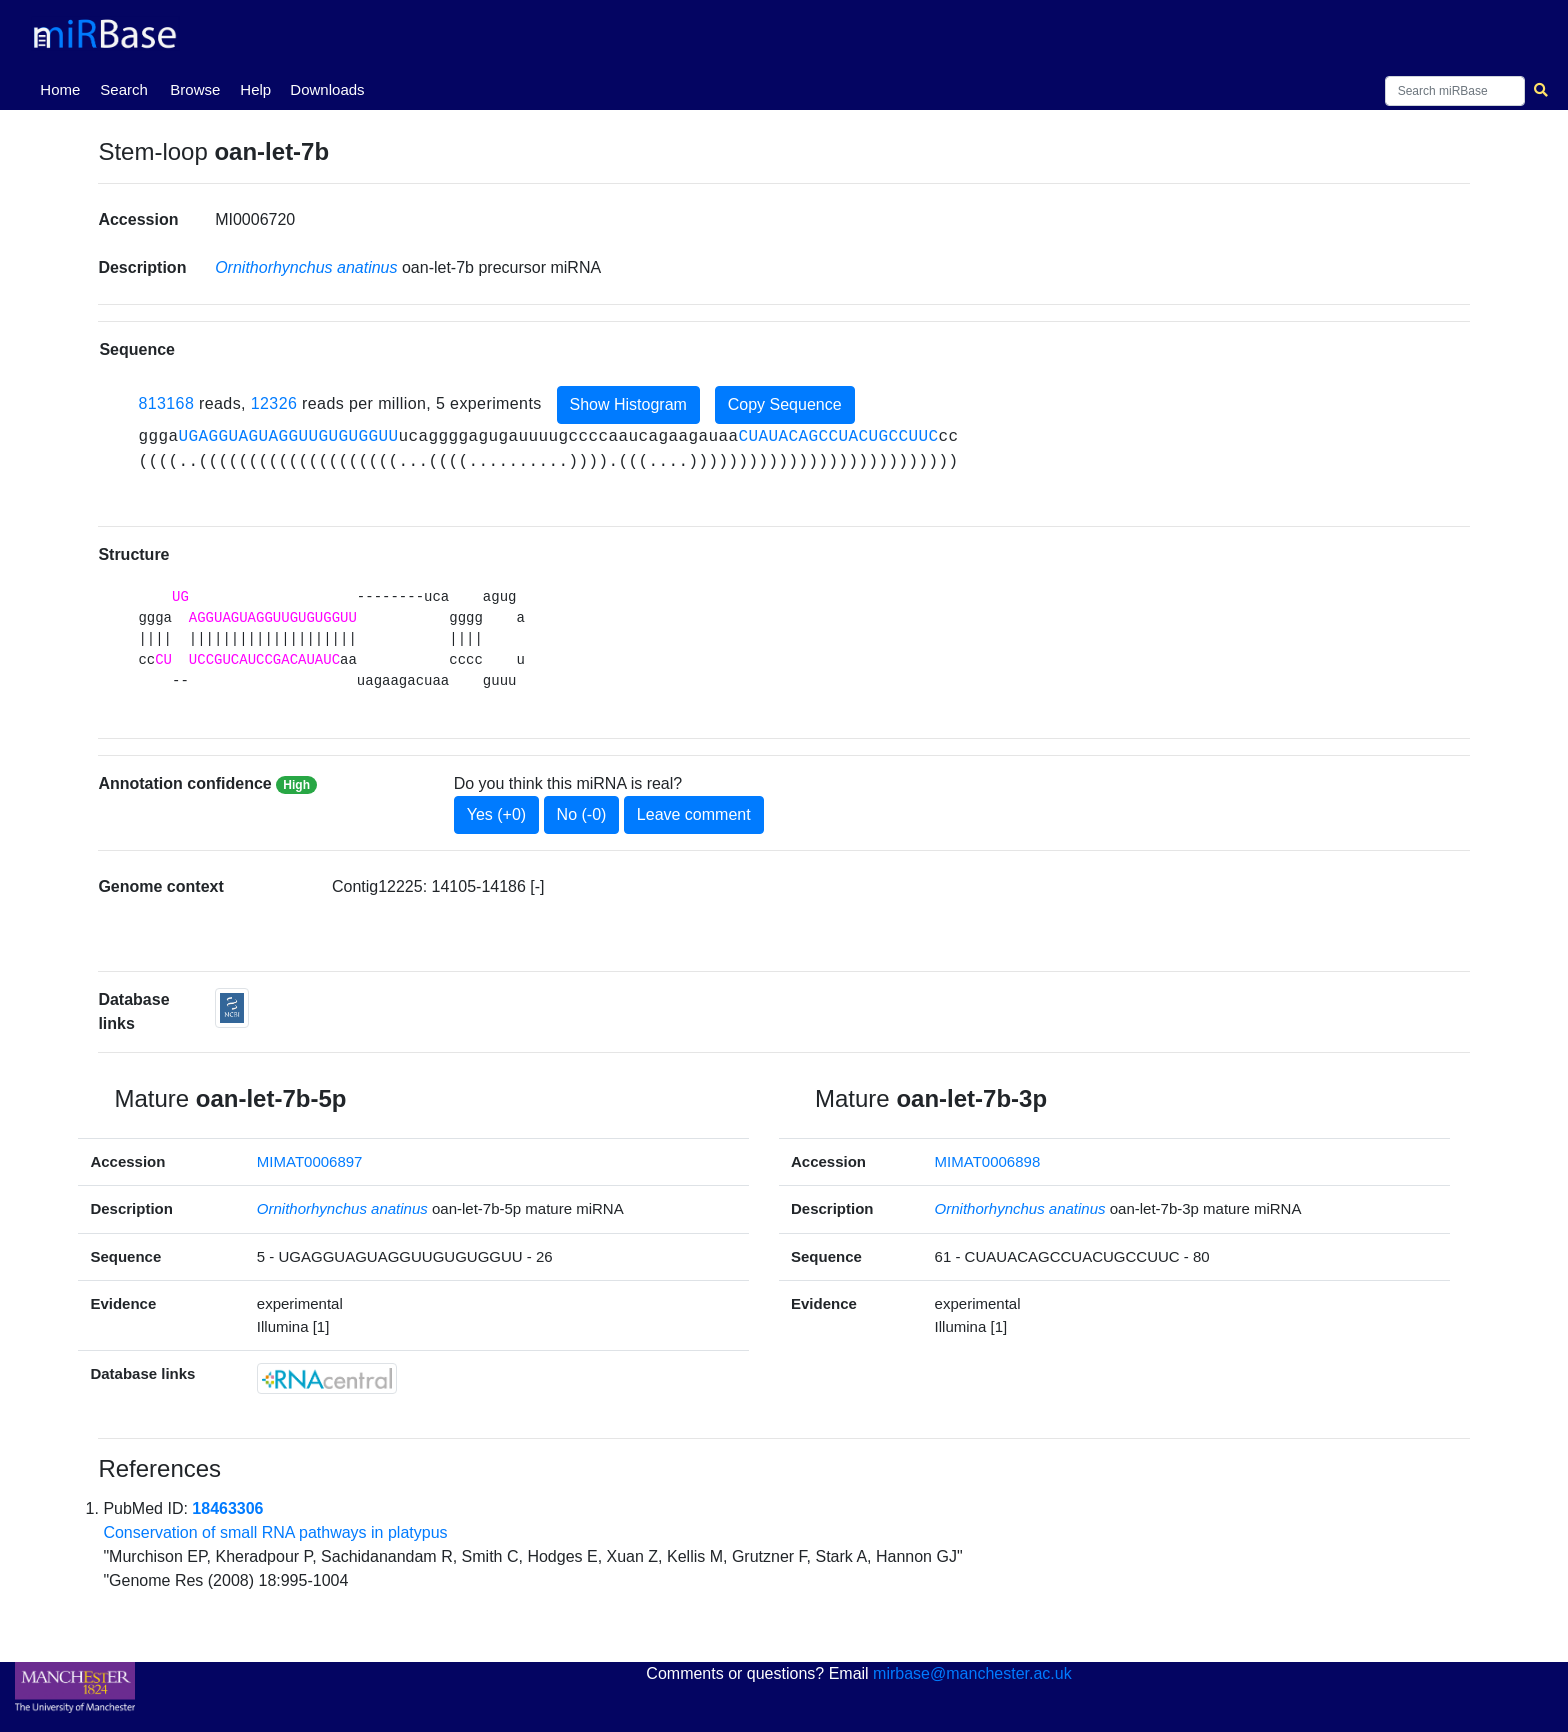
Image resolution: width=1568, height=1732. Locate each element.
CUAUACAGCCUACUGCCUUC (839, 437)
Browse (195, 89)
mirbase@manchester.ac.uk (972, 1673)
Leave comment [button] (694, 814)
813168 (166, 403)
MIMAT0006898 (988, 1161)
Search (124, 89)
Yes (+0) (496, 814)
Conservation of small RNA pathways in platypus (275, 1532)
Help (255, 89)
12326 (274, 403)
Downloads (327, 89)
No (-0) (582, 814)
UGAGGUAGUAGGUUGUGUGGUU (288, 437)
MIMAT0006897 (310, 1161)
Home (64, 88)
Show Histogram (628, 404)
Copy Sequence (785, 404)
